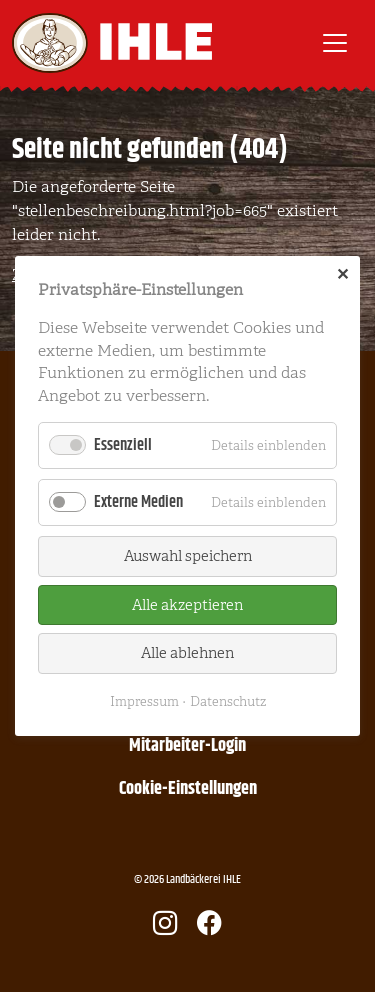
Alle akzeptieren (187, 605)
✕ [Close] (342, 275)
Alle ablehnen (187, 653)
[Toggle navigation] (335, 43)
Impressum (144, 701)
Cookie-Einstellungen (188, 789)
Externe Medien (138, 502)
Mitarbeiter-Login (187, 746)
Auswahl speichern (188, 556)
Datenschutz (228, 701)
